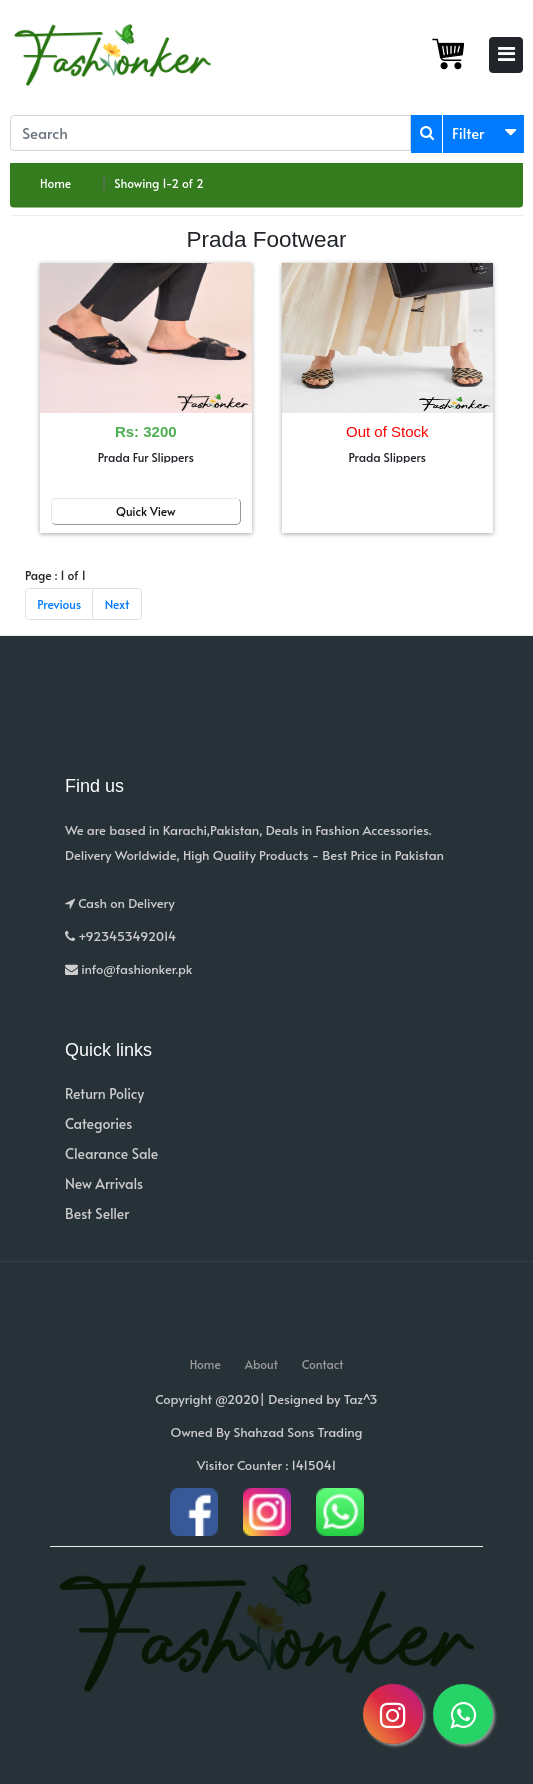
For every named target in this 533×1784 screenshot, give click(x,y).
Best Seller (97, 1213)
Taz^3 (361, 1399)
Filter (468, 132)
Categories (98, 1123)
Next (117, 604)
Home (55, 183)
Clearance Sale (111, 1153)
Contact (323, 1364)
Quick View (146, 511)
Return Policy (104, 1093)
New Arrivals (104, 1183)
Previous (59, 604)
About (261, 1364)
